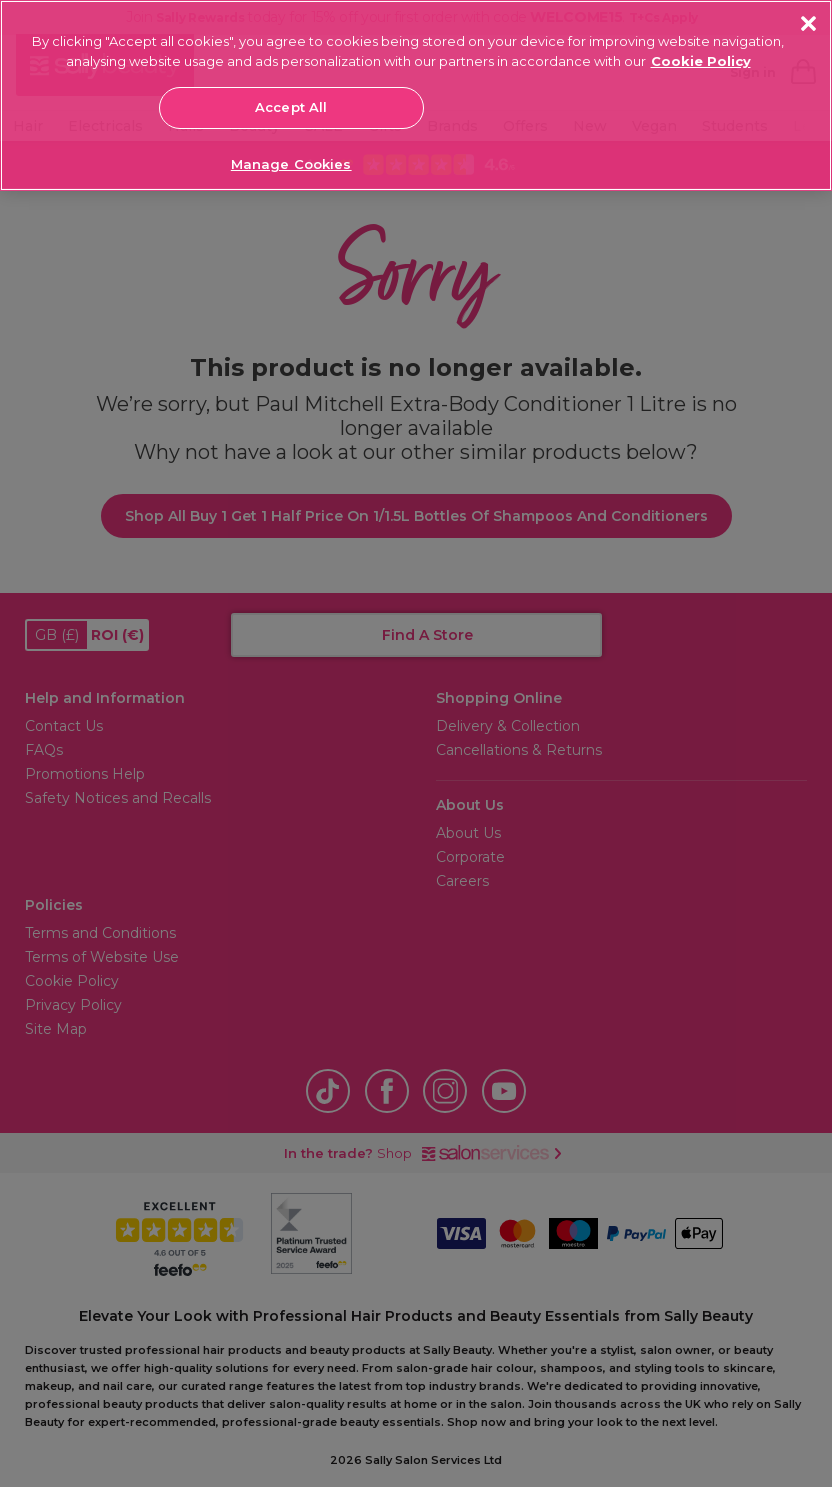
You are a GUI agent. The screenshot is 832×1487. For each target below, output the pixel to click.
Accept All (291, 107)
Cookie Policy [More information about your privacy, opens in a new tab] (701, 61)
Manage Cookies (291, 164)
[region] (416, 95)
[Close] (808, 23)
